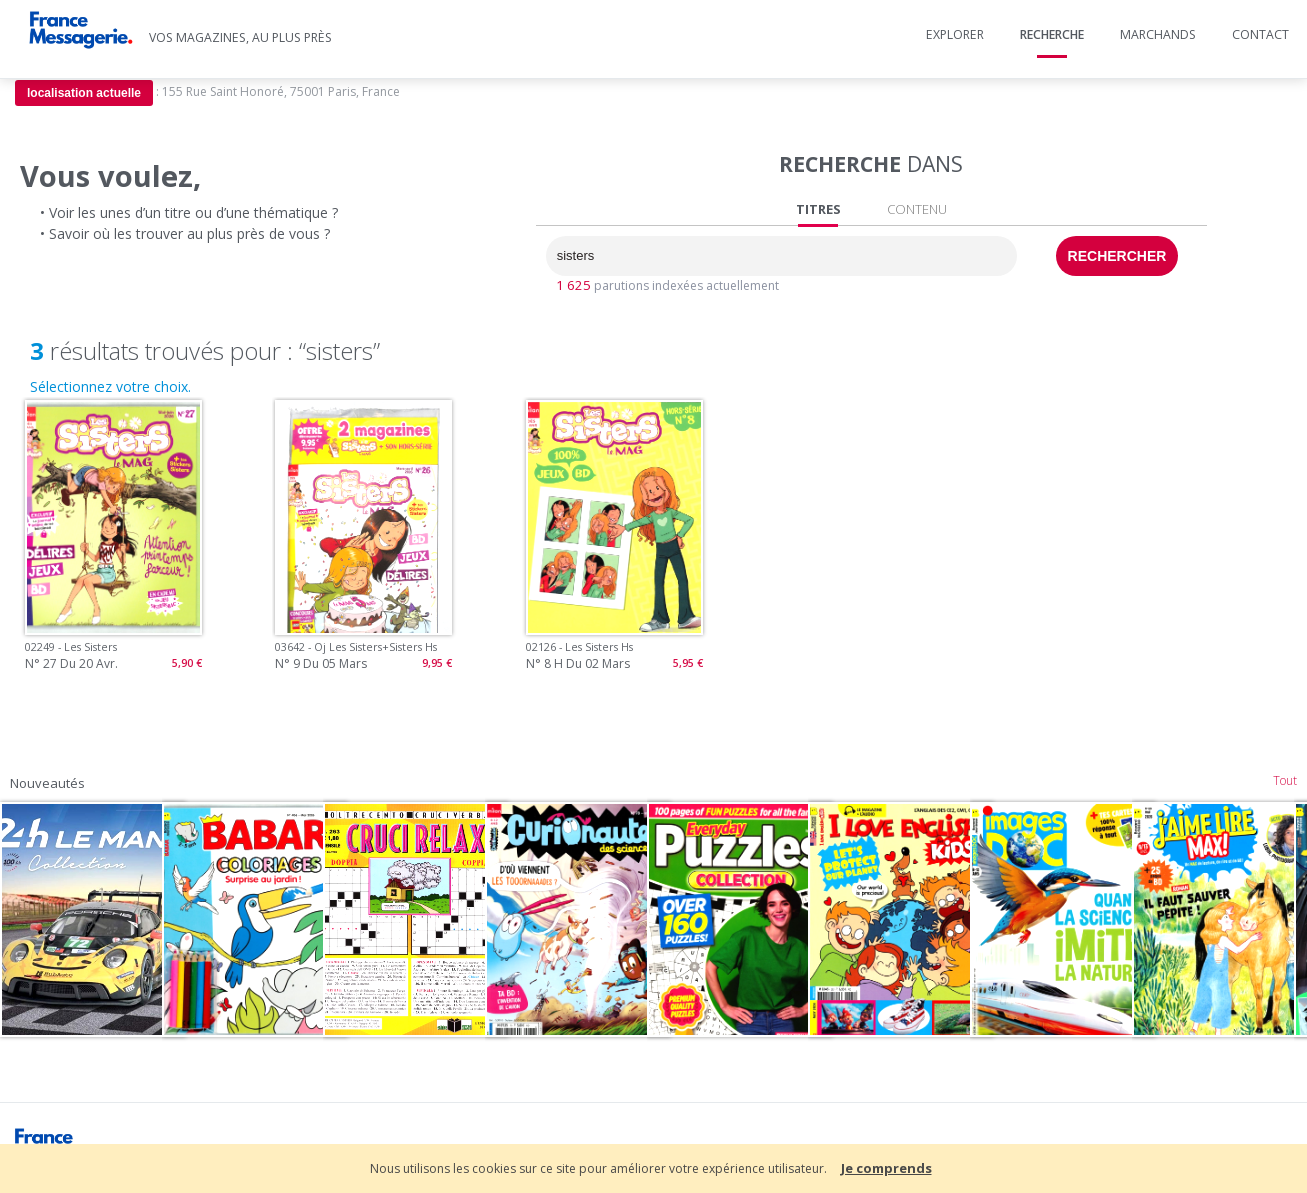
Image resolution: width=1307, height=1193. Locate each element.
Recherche (1052, 34)
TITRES (818, 209)
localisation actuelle (84, 93)
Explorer (955, 34)
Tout (1285, 780)
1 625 (573, 285)
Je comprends (886, 1168)
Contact (1260, 34)
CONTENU (917, 209)
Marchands (1158, 34)
